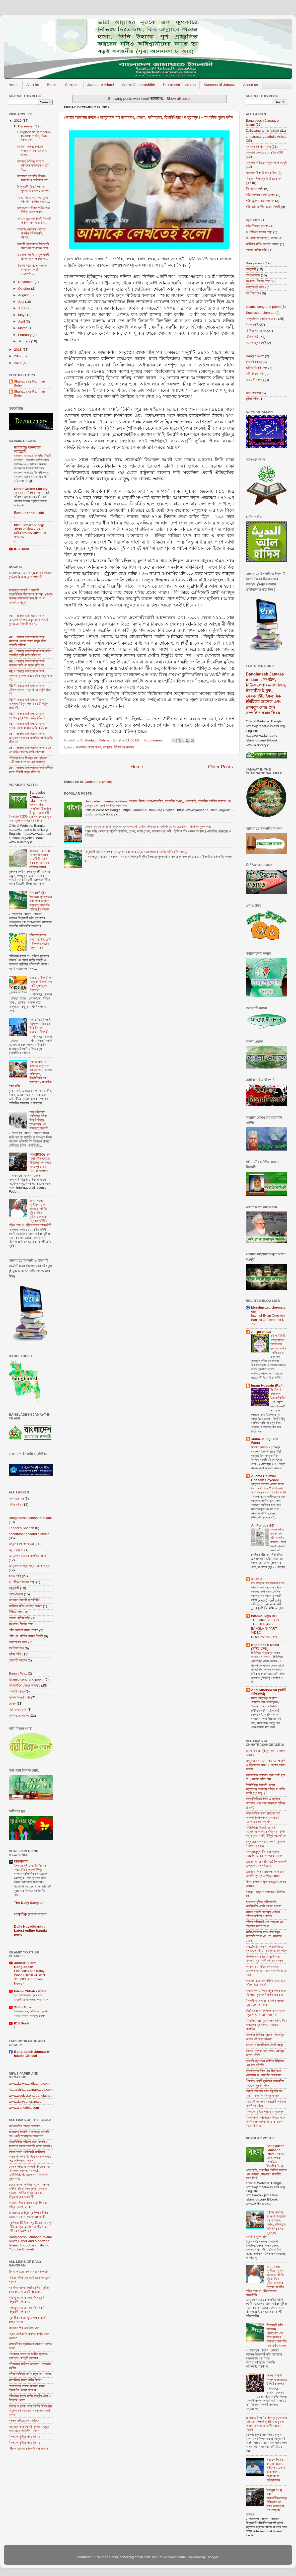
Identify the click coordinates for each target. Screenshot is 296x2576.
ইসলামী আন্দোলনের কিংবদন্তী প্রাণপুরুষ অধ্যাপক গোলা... (34, 246)
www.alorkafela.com (24, 2107)
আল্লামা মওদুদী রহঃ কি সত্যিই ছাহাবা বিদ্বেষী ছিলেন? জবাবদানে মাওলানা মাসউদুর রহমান (40, 859)
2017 (18, 356)
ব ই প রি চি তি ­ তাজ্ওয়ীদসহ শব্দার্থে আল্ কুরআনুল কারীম (278, 1342)
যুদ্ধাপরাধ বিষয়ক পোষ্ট (21, 1624)
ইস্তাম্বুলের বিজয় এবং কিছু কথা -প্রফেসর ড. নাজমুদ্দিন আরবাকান (263, 2073)
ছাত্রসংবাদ (21, 1861)
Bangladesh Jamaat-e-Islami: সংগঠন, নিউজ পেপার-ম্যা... (34, 136)
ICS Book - (22, 549)
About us (250, 85)
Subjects (72, 85)
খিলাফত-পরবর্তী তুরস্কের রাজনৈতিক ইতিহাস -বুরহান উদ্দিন (265, 2083)
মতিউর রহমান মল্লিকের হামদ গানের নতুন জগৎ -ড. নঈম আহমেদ (265, 2013)
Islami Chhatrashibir (138, 85)
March (23, 328)
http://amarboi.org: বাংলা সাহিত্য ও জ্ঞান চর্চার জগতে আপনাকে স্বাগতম (30, 531)
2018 (18, 349)
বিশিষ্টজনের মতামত (124, 747)
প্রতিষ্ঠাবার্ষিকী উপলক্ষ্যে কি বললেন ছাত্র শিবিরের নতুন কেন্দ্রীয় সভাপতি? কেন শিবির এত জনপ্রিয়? (30, 2227)
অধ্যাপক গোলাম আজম (88, 747)
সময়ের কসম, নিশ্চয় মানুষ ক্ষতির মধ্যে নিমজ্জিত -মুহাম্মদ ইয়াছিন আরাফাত (266, 1993)
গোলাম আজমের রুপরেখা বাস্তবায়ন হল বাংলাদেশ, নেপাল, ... (32, 151)
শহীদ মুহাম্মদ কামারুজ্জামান (260, 201)
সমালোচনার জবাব (18, 1642)
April (22, 321)
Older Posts (220, 766)
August (24, 295)
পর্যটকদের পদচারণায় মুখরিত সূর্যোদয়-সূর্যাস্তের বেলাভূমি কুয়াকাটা (28, 2356)
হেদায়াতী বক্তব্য (18, 1660)
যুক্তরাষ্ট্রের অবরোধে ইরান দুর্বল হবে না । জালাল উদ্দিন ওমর (265, 1777)
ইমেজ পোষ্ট (15, 1576)
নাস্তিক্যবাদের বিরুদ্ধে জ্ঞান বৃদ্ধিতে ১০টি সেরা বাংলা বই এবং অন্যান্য (28, 760)
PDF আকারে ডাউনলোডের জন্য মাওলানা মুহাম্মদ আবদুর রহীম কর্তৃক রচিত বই (31, 675)
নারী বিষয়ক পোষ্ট (18, 1709)
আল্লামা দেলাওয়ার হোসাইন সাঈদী (27, 1556)
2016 (18, 363)
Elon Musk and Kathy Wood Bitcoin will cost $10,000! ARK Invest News (29, 1977)
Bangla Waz (18, 1673)
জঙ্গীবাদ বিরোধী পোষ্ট (19, 1697)
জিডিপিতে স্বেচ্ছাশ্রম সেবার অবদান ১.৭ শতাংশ (265, 1655)
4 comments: (154, 740)
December (26, 126)
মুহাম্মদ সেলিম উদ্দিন (19, 1618)
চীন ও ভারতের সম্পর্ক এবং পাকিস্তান (28, 2272)
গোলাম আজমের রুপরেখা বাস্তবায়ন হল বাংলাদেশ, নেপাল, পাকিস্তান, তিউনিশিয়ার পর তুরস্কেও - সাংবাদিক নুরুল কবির (148, 117)
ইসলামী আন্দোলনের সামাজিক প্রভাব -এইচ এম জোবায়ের (265, 2003)
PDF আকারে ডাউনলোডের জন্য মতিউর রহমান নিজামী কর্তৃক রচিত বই (31, 770)
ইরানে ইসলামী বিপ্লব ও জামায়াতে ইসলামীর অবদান (276, 2379)
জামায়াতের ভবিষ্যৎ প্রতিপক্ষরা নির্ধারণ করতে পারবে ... (33, 210)
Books (52, 85)
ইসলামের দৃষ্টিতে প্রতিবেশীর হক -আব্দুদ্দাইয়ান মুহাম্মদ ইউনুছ (30, 1868)
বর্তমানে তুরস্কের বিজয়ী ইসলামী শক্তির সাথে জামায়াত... (34, 221)
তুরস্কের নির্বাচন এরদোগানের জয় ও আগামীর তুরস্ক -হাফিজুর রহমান (265, 1874)
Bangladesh (255, 263)
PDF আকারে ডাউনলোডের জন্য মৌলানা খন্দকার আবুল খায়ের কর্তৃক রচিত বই (30, 690)
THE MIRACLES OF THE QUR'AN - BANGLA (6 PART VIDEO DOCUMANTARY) (265, 1628)
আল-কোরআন (16, 1498)
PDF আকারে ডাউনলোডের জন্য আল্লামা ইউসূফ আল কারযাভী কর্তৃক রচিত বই (28, 704)
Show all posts (179, 99)
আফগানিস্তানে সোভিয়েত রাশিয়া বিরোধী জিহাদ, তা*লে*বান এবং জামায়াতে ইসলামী (38, 1120)
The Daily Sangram (29, 1903)
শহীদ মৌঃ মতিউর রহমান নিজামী (26, 1636)
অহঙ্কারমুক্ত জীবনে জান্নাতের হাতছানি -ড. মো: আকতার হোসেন (264, 1854)
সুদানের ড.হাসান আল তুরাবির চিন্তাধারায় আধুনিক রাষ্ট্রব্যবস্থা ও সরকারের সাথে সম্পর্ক (30, 2410)
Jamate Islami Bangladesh (25, 1965)
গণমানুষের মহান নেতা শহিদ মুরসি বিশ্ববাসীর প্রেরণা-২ (26, 2300)
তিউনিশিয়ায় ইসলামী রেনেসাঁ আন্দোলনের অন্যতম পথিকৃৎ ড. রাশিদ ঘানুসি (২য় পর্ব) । (265, 1789)
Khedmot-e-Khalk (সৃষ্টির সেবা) (265, 1647)
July (21, 302)
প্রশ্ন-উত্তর (16, 1594)
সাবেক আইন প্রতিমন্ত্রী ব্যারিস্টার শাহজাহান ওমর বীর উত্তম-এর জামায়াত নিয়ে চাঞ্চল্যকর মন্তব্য (30, 2156)
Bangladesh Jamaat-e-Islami (30, 1518)
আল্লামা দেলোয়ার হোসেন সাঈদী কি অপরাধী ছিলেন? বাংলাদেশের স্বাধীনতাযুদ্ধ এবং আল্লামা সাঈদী (268, 1488)
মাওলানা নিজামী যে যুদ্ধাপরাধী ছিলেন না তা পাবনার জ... (33, 257)
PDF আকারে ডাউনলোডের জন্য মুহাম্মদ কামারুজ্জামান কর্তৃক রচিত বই (28, 726)
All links (32, 85)
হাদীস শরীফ (15, 1504)
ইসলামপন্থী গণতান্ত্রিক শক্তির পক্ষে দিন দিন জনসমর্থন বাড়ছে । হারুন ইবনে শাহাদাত (265, 2122)
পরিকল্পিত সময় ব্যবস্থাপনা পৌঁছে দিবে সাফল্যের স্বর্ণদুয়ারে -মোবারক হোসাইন (266, 2025)
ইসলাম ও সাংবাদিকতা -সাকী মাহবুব (264, 2045)
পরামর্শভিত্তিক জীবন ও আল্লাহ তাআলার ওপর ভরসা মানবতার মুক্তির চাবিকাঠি (265, 1803)
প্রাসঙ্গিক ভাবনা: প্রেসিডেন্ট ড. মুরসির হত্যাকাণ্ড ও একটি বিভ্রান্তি (29, 2290)
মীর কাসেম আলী (254, 189)
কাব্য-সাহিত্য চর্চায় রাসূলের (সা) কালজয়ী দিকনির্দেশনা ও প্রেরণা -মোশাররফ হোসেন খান (263, 1817)
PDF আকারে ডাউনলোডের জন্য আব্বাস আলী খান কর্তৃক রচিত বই (26, 663)
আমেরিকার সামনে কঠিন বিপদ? (25, 2380)
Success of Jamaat (219, 85)
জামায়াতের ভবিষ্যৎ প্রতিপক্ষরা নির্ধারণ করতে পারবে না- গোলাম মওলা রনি (29, 2215)
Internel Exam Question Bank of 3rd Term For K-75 (268, 1320)
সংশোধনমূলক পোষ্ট (256, 343)
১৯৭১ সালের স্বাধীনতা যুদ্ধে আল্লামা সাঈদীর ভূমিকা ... (33, 199)
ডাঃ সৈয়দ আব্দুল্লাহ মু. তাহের (261, 238)
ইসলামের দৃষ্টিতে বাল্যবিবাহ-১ (24, 2443)
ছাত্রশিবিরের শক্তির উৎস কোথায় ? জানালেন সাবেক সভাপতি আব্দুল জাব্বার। (31, 2144)
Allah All (258, 1579)
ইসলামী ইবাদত (17, 1691)
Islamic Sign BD (264, 1616)
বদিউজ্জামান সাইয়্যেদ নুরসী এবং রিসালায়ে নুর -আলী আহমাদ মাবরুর (264, 1958)
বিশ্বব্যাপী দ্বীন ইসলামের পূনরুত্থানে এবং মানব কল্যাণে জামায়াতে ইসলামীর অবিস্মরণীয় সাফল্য (136, 852)
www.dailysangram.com (26, 2101)
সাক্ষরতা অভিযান (260, 1447)
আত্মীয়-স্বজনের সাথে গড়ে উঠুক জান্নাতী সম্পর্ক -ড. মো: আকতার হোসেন (263, 1936)
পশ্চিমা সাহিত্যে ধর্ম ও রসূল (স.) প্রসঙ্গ (30, 2374)
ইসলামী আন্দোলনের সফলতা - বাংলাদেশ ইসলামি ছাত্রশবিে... (33, 269)
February (25, 335)
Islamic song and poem (26, 1679)
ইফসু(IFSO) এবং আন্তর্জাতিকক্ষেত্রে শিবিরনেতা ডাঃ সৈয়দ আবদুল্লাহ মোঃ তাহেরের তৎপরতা (40, 1163)
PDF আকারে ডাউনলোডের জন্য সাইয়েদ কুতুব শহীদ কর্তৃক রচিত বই (27, 716)
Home (14, 85)
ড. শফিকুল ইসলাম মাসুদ (22, 1582)
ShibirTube (23, 2007)
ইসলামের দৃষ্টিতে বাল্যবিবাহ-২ (24, 2437)
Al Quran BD (261, 1332)
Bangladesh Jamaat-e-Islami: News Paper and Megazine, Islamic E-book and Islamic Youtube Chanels (31, 2243)
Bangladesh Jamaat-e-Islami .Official (32, 2054)
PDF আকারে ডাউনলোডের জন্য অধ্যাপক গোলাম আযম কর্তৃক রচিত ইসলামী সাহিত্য (27, 641)
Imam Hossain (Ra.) (266, 1385)
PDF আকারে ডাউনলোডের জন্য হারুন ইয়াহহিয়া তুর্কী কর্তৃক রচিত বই (30, 653)
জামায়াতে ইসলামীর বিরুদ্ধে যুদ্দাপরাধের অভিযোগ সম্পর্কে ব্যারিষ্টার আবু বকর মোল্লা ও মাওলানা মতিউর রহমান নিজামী (266, 2424)
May (21, 315)
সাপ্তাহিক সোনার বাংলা (30, 1914)
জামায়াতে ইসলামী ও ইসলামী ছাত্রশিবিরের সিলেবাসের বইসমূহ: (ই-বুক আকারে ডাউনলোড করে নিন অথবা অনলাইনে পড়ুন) (30, 596)
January (24, 341)
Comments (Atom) (98, 782)
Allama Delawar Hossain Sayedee (265, 1478)
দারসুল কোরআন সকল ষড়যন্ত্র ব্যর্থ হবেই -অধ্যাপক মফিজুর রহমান (264, 2093)
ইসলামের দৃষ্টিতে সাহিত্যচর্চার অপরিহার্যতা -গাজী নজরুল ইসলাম (263, 1904)
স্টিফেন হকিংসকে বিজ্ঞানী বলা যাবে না (28, 2449)
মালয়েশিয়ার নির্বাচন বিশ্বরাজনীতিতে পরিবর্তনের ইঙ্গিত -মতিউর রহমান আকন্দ (266, 1948)
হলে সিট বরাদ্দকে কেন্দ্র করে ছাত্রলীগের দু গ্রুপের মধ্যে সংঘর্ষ (31, 1997)
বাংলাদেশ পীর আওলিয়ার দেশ (24, 2328)
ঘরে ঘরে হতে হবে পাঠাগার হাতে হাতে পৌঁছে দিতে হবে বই (265, 1983)
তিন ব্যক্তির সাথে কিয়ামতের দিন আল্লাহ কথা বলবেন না (267, 1585)
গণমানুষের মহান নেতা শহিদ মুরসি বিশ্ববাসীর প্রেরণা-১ (26, 2310)
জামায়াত (107, 747)
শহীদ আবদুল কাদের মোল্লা (23, 1630)
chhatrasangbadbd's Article (29, 1534)
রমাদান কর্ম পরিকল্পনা (25, 493)
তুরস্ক (12, 1703)
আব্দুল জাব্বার (16, 1550)
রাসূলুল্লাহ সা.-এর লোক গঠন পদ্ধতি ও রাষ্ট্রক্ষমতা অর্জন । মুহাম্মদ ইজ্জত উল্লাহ (265, 1765)
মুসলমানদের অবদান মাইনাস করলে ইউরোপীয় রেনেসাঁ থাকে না (27, 2388)
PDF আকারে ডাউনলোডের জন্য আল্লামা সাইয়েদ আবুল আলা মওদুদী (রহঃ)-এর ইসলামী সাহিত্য (28, 620)
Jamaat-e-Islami (100, 85)
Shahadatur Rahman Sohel (29, 383)
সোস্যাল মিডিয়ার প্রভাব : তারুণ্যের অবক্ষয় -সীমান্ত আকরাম (265, 2037)
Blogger (212, 2557)
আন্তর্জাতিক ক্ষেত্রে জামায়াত (24, 1685)
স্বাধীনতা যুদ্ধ (16, 1648)
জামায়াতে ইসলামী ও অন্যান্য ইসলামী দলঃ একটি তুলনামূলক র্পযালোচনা (40, 984)
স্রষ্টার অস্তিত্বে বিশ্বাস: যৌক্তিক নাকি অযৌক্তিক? (265, 1700)
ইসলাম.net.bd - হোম (29, 513)
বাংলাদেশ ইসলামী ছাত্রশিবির (24, 1600)
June (22, 308)
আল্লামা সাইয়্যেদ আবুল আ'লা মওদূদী (29, 1566)
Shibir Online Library (31, 489)
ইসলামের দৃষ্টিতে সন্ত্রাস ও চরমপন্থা (265, 2111)
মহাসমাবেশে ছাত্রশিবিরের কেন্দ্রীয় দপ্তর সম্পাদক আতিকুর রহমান (31, 2013)
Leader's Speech (21, 1528)
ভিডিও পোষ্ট (15, 1612)
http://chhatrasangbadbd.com (31, 2089)
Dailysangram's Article (262, 130)
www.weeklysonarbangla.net (30, 2095)
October (24, 288)
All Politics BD (262, 1525)
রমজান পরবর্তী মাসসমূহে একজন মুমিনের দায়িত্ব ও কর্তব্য (263, 1914)
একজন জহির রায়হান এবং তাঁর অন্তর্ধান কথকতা (277, 1536)
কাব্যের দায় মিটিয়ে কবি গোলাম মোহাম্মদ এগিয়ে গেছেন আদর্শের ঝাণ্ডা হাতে (266, 1971)
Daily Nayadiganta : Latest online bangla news (30, 1930)
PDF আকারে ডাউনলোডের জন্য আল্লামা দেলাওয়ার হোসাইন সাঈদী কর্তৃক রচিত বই (30, 738)
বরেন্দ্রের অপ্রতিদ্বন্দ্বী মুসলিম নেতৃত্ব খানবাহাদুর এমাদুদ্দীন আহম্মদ (29, 2429)
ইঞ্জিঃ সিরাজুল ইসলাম (257, 226)
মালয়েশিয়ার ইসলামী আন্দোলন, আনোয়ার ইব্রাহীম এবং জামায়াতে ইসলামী (39, 1026)
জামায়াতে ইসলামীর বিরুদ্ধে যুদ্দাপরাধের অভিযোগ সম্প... (34, 178)
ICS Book (21, 2023)
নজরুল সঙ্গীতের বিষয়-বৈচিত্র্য (24, 2420)
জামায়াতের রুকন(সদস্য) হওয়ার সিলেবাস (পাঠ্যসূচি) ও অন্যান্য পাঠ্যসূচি (30, 575)
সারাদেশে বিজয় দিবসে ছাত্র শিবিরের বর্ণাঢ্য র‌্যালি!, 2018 (28, 2205)
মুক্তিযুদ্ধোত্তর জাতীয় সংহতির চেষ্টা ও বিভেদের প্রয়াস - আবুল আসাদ (40, 941)
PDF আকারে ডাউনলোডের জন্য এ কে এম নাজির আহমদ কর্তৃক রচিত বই (30, 750)
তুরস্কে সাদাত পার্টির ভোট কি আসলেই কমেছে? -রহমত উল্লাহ (266, 1864)
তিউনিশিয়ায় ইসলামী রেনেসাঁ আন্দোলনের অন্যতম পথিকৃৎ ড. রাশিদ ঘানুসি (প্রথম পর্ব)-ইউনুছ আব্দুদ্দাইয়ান (266, 1832)
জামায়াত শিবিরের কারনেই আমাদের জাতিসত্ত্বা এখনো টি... (33, 165)
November (26, 282)
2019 (18, 120)
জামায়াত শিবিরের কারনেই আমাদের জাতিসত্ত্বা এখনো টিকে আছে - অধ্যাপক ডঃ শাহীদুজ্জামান (275, 2470)
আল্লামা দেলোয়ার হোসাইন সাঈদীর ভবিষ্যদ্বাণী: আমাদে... (31, 233)
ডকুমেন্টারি (14, 1588)
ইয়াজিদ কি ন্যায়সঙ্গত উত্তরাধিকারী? (278, 1394)
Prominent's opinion (179, 85)
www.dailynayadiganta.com (29, 2083)
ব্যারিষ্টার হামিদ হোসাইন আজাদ (25, 1606)
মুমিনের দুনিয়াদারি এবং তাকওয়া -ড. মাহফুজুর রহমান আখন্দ (265, 1924)
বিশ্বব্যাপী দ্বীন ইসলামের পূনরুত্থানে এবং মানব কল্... (34, 189)
